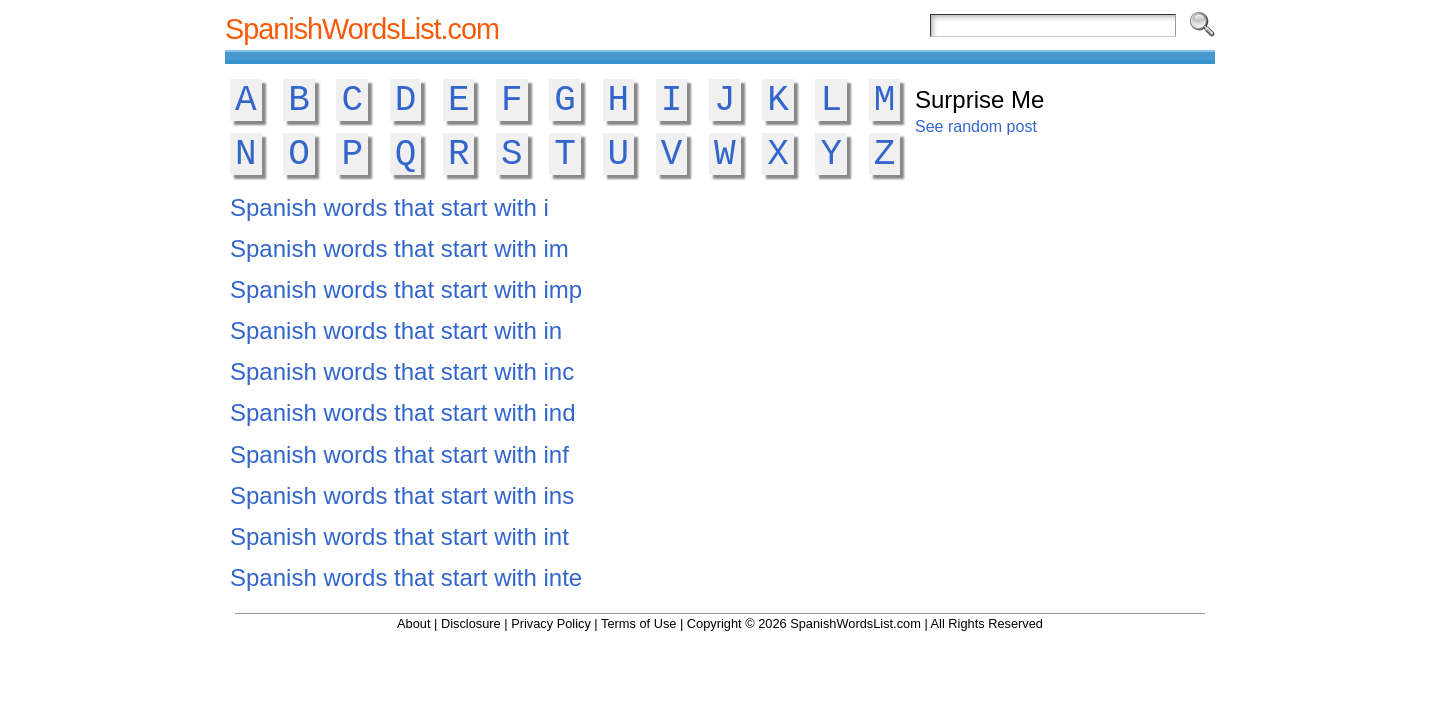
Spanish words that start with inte (406, 577)
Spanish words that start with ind (403, 412)
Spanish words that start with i (389, 207)
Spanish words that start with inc (402, 371)
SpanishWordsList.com (362, 29)
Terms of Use (638, 623)
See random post (976, 126)
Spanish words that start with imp (406, 289)
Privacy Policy (551, 623)
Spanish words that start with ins (402, 495)
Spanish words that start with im (399, 248)
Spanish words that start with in (396, 330)
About (413, 623)
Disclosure (471, 623)
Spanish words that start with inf (399, 454)
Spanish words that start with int (399, 536)
